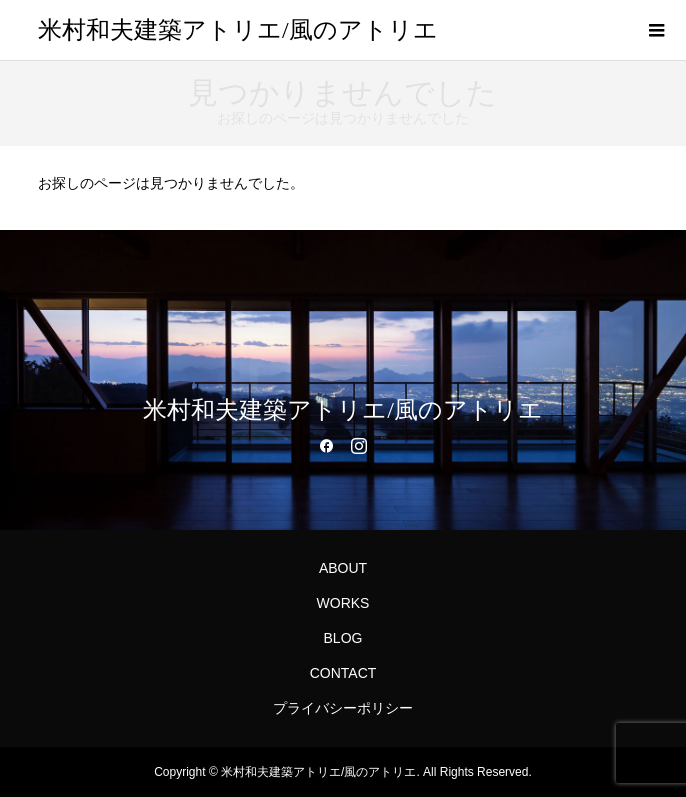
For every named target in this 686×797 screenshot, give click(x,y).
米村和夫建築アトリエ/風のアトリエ (238, 30)
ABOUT (343, 568)
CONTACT (343, 673)
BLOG (343, 638)
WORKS (343, 603)
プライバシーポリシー (343, 708)
